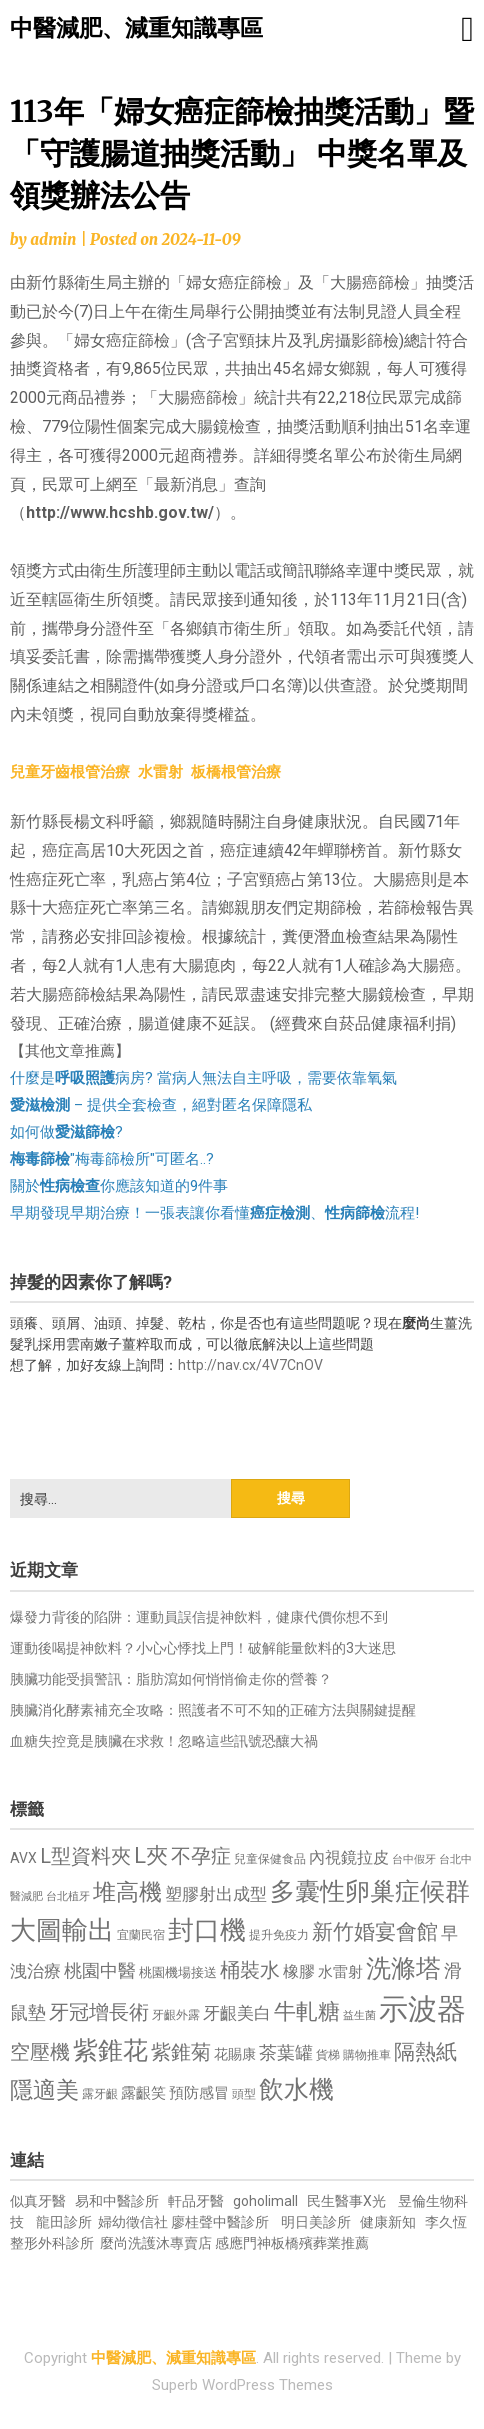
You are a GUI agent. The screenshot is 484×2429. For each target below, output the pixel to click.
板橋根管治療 (236, 772)
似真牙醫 (38, 2201)
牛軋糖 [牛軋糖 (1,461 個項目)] (307, 2011)
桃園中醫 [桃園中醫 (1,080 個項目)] (100, 1970)
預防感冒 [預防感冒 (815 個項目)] (199, 2093)
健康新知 (388, 2222)
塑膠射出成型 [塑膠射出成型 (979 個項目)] (216, 1894)
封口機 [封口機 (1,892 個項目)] (207, 1930)
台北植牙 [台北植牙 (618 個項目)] (68, 1896)
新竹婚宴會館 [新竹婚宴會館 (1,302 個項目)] (375, 1932)
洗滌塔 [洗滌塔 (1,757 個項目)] (403, 1968)
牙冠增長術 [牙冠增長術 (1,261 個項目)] (99, 2012)
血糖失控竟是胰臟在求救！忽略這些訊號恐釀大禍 (164, 1741)
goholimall (265, 2201)
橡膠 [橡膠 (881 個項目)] (299, 1971)
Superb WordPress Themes (242, 2385)
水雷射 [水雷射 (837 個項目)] (340, 1972)
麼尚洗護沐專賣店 (157, 2243)
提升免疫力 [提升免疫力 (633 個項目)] (279, 1935)
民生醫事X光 (346, 2201)
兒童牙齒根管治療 (70, 772)
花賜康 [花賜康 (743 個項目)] (235, 2054)
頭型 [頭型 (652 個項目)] (244, 2094)
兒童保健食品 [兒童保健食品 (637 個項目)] (270, 1859)
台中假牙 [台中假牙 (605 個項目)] (414, 1859)
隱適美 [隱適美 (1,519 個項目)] (44, 2090)
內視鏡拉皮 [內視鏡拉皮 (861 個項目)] (349, 1857)
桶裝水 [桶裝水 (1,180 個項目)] (250, 1970)
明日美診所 (314, 2222)
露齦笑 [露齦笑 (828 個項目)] (143, 2093)
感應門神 (243, 2243)
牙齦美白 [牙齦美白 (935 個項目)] (237, 2013)
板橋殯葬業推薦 (320, 2243)
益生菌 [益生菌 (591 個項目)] (359, 2015)
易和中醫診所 (117, 2201)
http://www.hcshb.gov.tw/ (120, 512)
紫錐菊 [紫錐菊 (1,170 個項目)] (181, 2052)
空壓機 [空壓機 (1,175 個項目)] (40, 2052)
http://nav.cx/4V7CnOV (250, 1365)
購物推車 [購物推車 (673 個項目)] (367, 2054)
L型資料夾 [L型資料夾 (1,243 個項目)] (85, 1856)
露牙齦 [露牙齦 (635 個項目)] (100, 2094)
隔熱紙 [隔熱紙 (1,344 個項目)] (425, 2051)
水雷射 (160, 772)
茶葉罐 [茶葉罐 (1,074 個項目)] (286, 2052)
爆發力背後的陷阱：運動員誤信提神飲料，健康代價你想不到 (199, 1617)
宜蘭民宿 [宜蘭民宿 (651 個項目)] (141, 1935)
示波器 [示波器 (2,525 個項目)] (422, 2009)
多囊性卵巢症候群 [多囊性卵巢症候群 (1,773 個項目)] (370, 1891)
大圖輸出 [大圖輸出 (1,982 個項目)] (62, 1930)
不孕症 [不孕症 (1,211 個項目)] (201, 1856)
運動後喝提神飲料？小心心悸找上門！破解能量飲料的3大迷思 (203, 1648)
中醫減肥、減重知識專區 (136, 28)
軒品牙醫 (196, 2201)
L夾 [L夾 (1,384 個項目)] (151, 1855)
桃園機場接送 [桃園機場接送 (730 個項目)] (178, 1972)
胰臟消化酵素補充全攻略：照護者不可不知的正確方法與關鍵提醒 (213, 1710)
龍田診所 (64, 2222)
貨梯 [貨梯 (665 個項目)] (328, 2055)
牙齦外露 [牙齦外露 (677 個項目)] (176, 2014)
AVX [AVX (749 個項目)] (23, 1858)
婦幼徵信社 (134, 2222)
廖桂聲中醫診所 (220, 2222)
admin (53, 239)
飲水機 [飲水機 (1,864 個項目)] (296, 2089)
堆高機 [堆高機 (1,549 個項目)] (127, 1892)
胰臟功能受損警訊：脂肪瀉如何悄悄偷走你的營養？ (171, 1679)
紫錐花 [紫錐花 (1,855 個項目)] (110, 2050)
